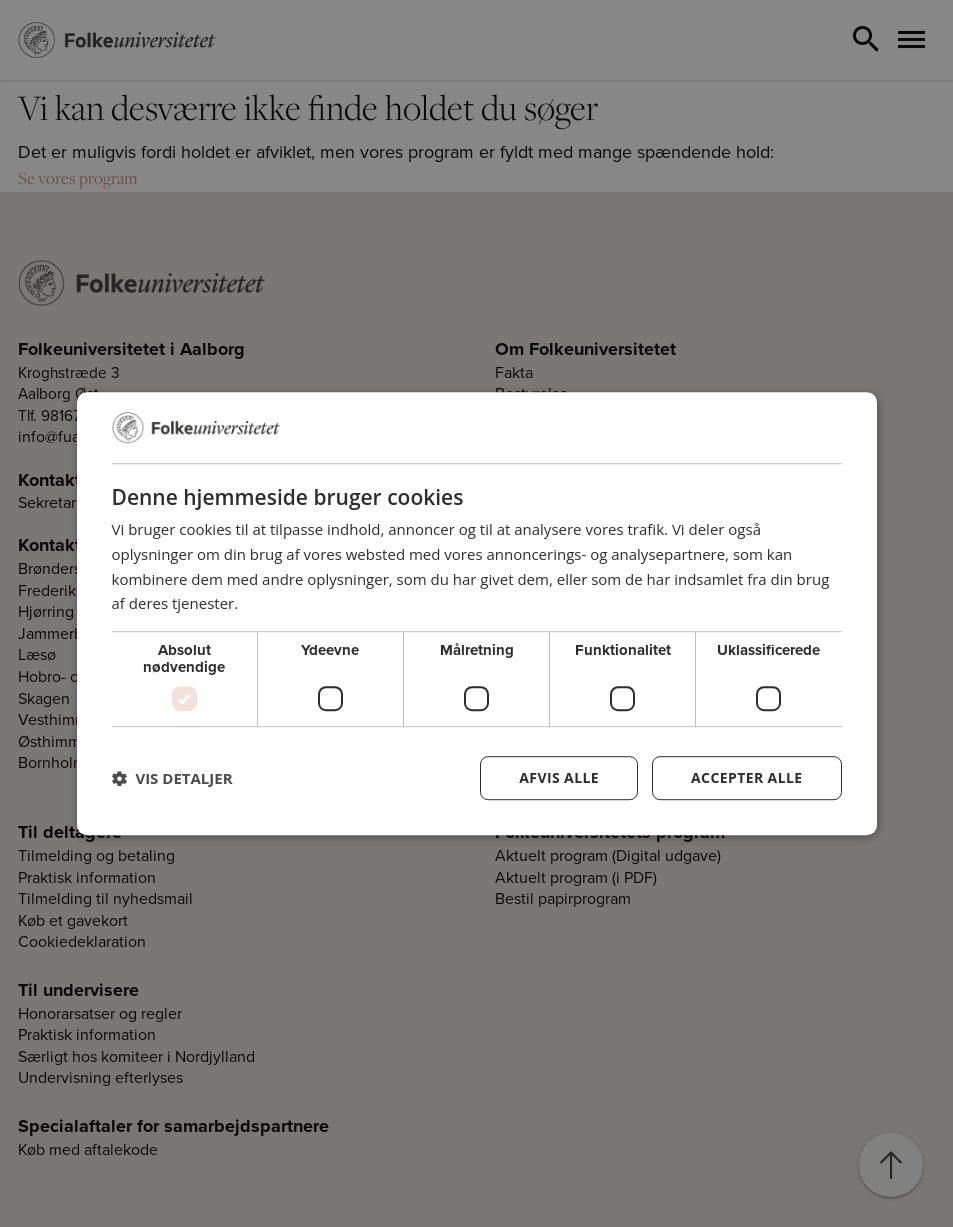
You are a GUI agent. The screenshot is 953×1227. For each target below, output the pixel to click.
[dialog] (477, 614)
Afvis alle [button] (559, 777)
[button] (172, 778)
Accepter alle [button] (746, 777)
